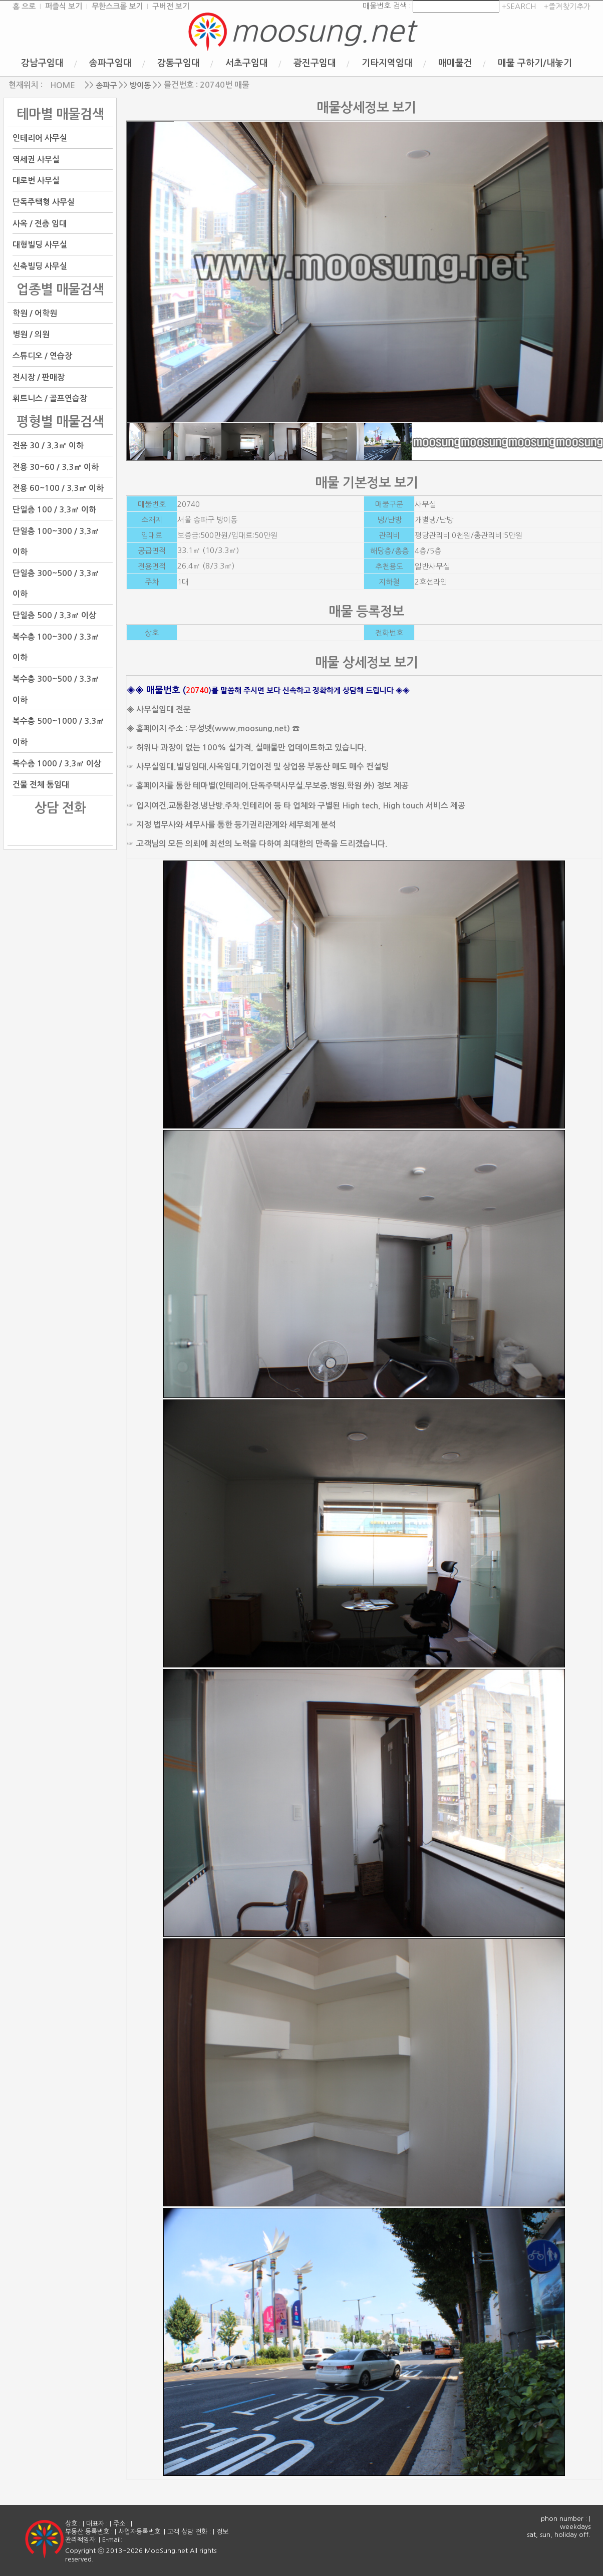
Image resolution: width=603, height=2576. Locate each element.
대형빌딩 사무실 (40, 244)
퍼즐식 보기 (63, 6)
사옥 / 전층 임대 (40, 223)
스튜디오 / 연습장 (42, 356)
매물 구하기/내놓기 (535, 63)
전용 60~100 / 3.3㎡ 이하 (58, 488)
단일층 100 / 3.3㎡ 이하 (54, 509)
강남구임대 (42, 63)
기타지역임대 (387, 63)
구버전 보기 (170, 6)
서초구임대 (246, 63)
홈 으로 (24, 6)
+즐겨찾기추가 (566, 6)
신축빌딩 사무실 (40, 266)
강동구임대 (178, 63)
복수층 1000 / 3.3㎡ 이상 (57, 763)
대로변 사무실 (36, 180)
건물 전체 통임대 (41, 784)
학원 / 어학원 (35, 313)
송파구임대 (110, 63)
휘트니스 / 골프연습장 (50, 398)
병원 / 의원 (31, 334)
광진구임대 (314, 63)
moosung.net (322, 31)
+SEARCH (517, 6)
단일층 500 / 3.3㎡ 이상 (54, 615)
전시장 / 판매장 (39, 377)
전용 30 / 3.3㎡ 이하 (48, 445)
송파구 (106, 85)
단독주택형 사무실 (44, 202)
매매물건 (455, 63)
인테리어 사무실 (40, 138)
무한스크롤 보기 (117, 6)
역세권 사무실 (36, 159)
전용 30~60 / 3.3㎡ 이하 (56, 466)
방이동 (140, 85)
